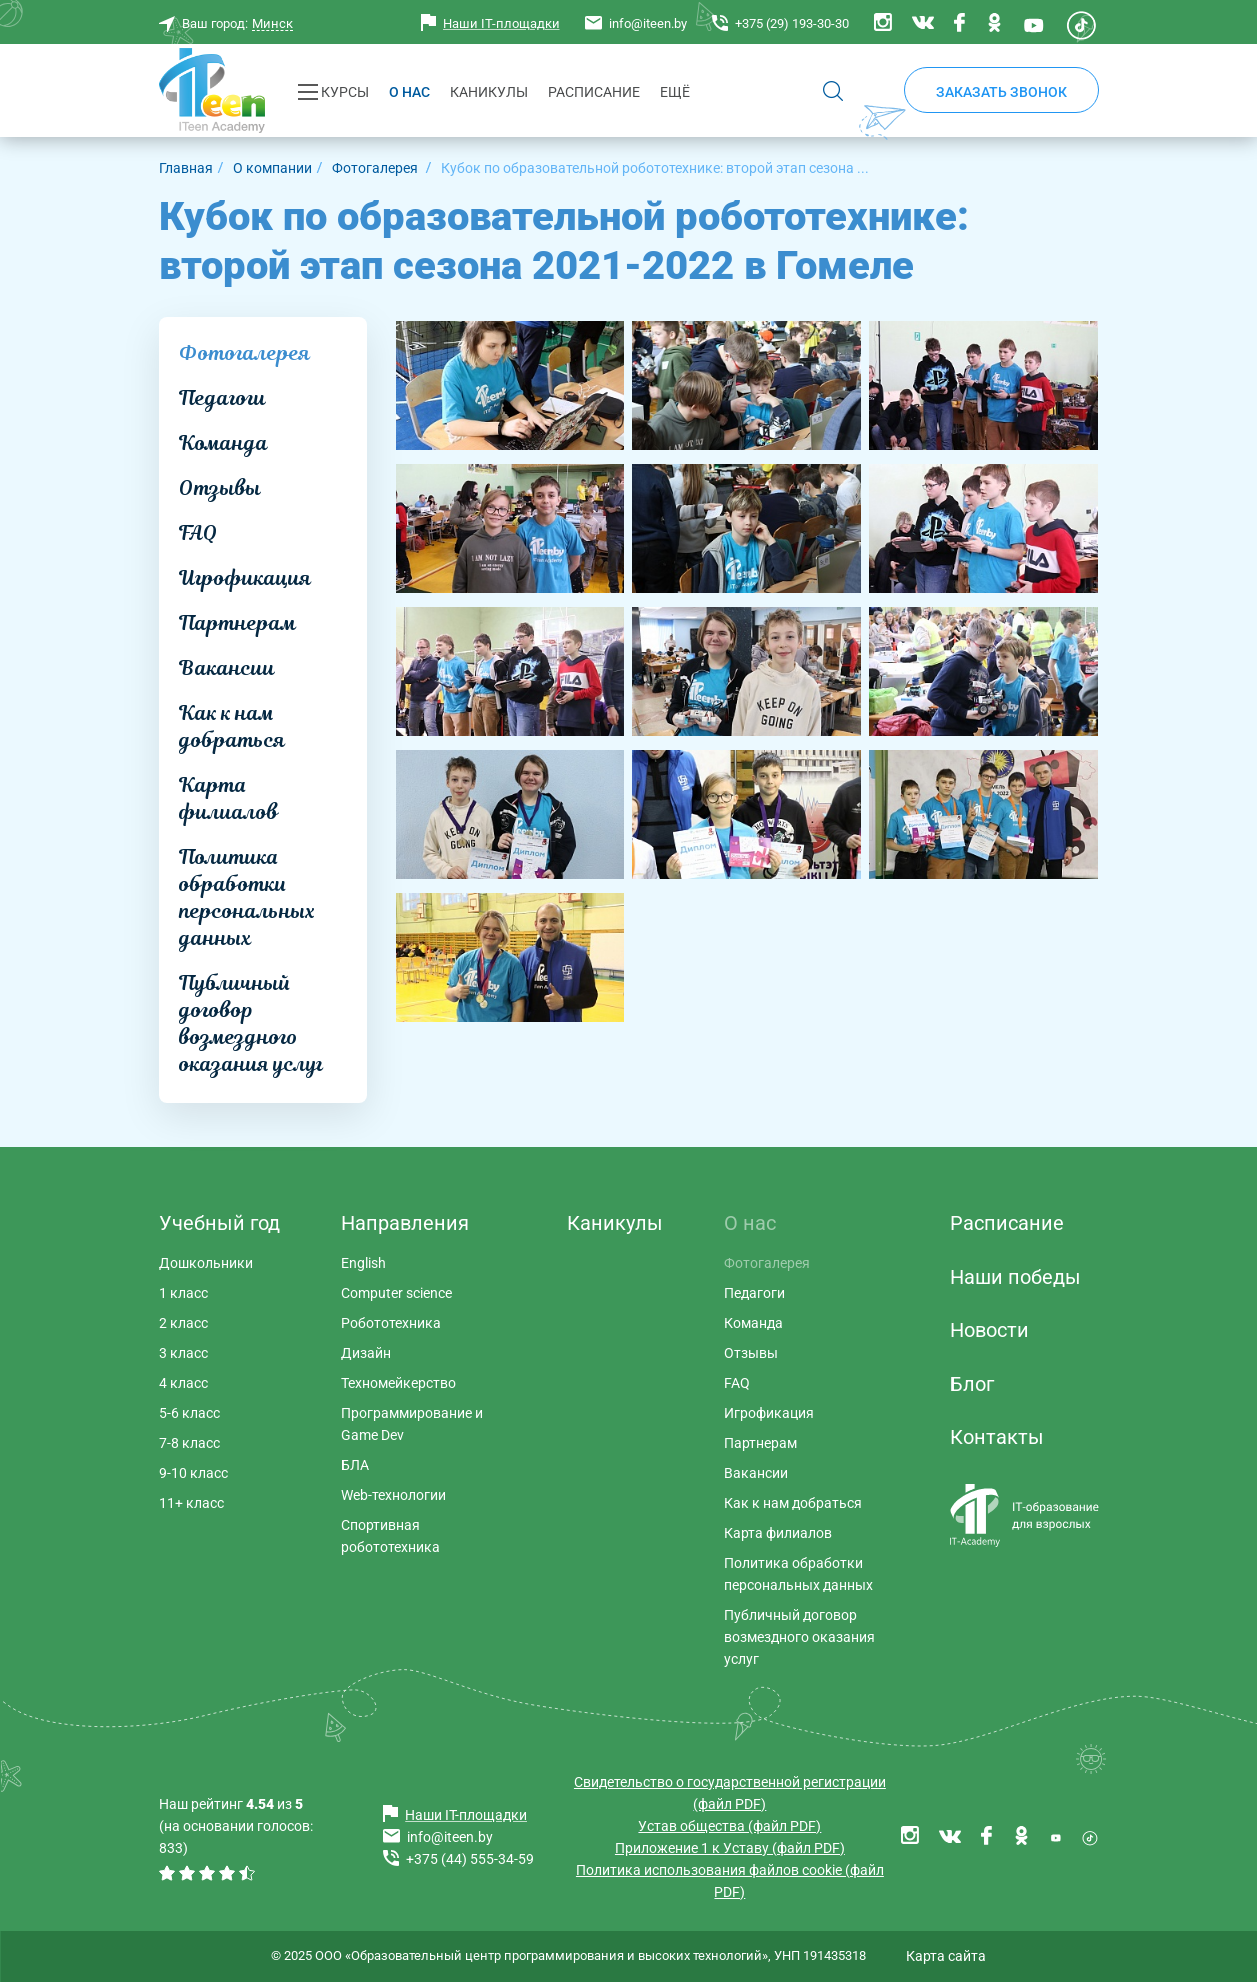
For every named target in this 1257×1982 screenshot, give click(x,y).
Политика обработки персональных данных (247, 897)
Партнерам (237, 623)
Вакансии (227, 668)
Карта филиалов (228, 798)
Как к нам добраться (232, 726)
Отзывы (220, 488)
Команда (223, 443)
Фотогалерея (244, 353)
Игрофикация (245, 578)
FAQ (198, 533)
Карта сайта (946, 1956)
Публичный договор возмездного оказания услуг (251, 1023)
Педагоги (222, 398)
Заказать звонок (1001, 92)
